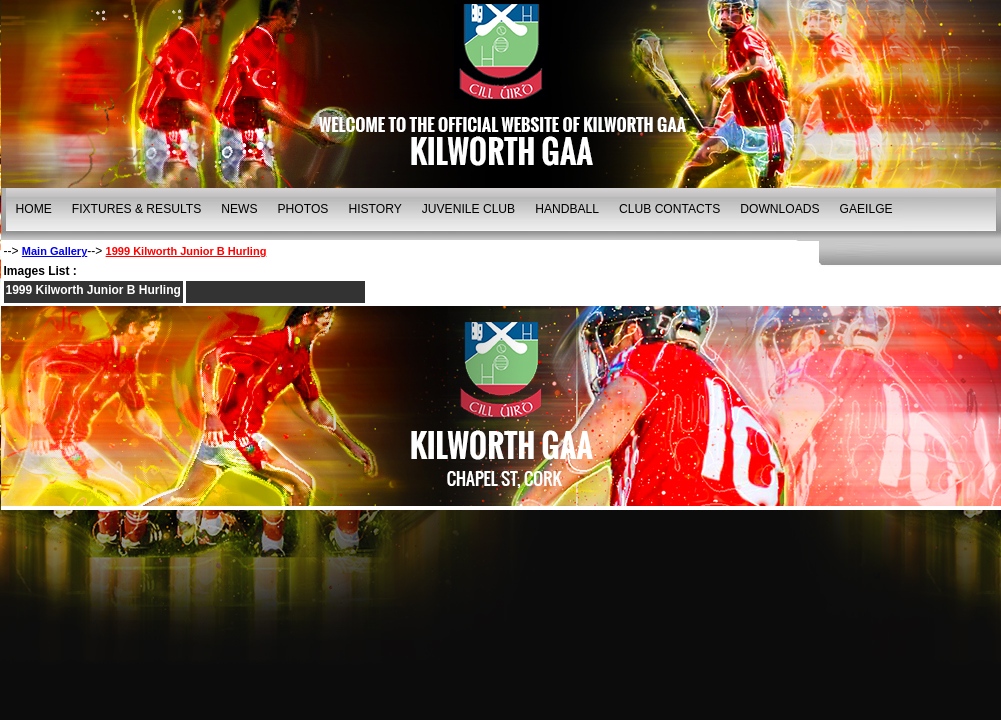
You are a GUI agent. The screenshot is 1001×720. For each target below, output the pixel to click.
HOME (34, 209)
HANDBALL (567, 209)
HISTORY (374, 209)
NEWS (239, 209)
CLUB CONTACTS (669, 209)
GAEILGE (866, 209)
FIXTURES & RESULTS (136, 209)
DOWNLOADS (779, 209)
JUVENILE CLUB (468, 209)
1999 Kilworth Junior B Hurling (186, 251)
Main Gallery (54, 251)
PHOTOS (303, 209)
